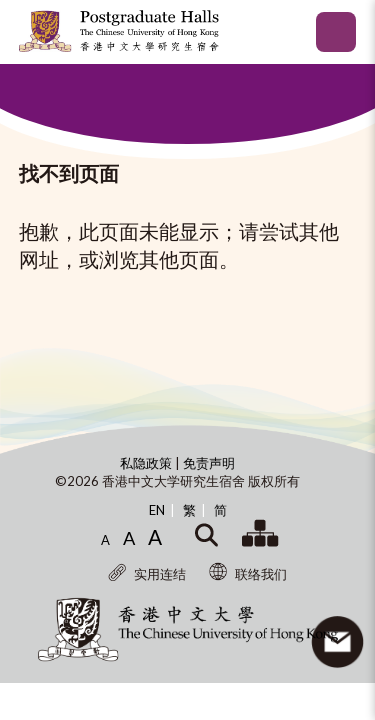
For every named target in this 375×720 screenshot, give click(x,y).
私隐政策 (147, 463)
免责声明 (209, 463)
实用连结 (147, 574)
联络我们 (248, 574)
